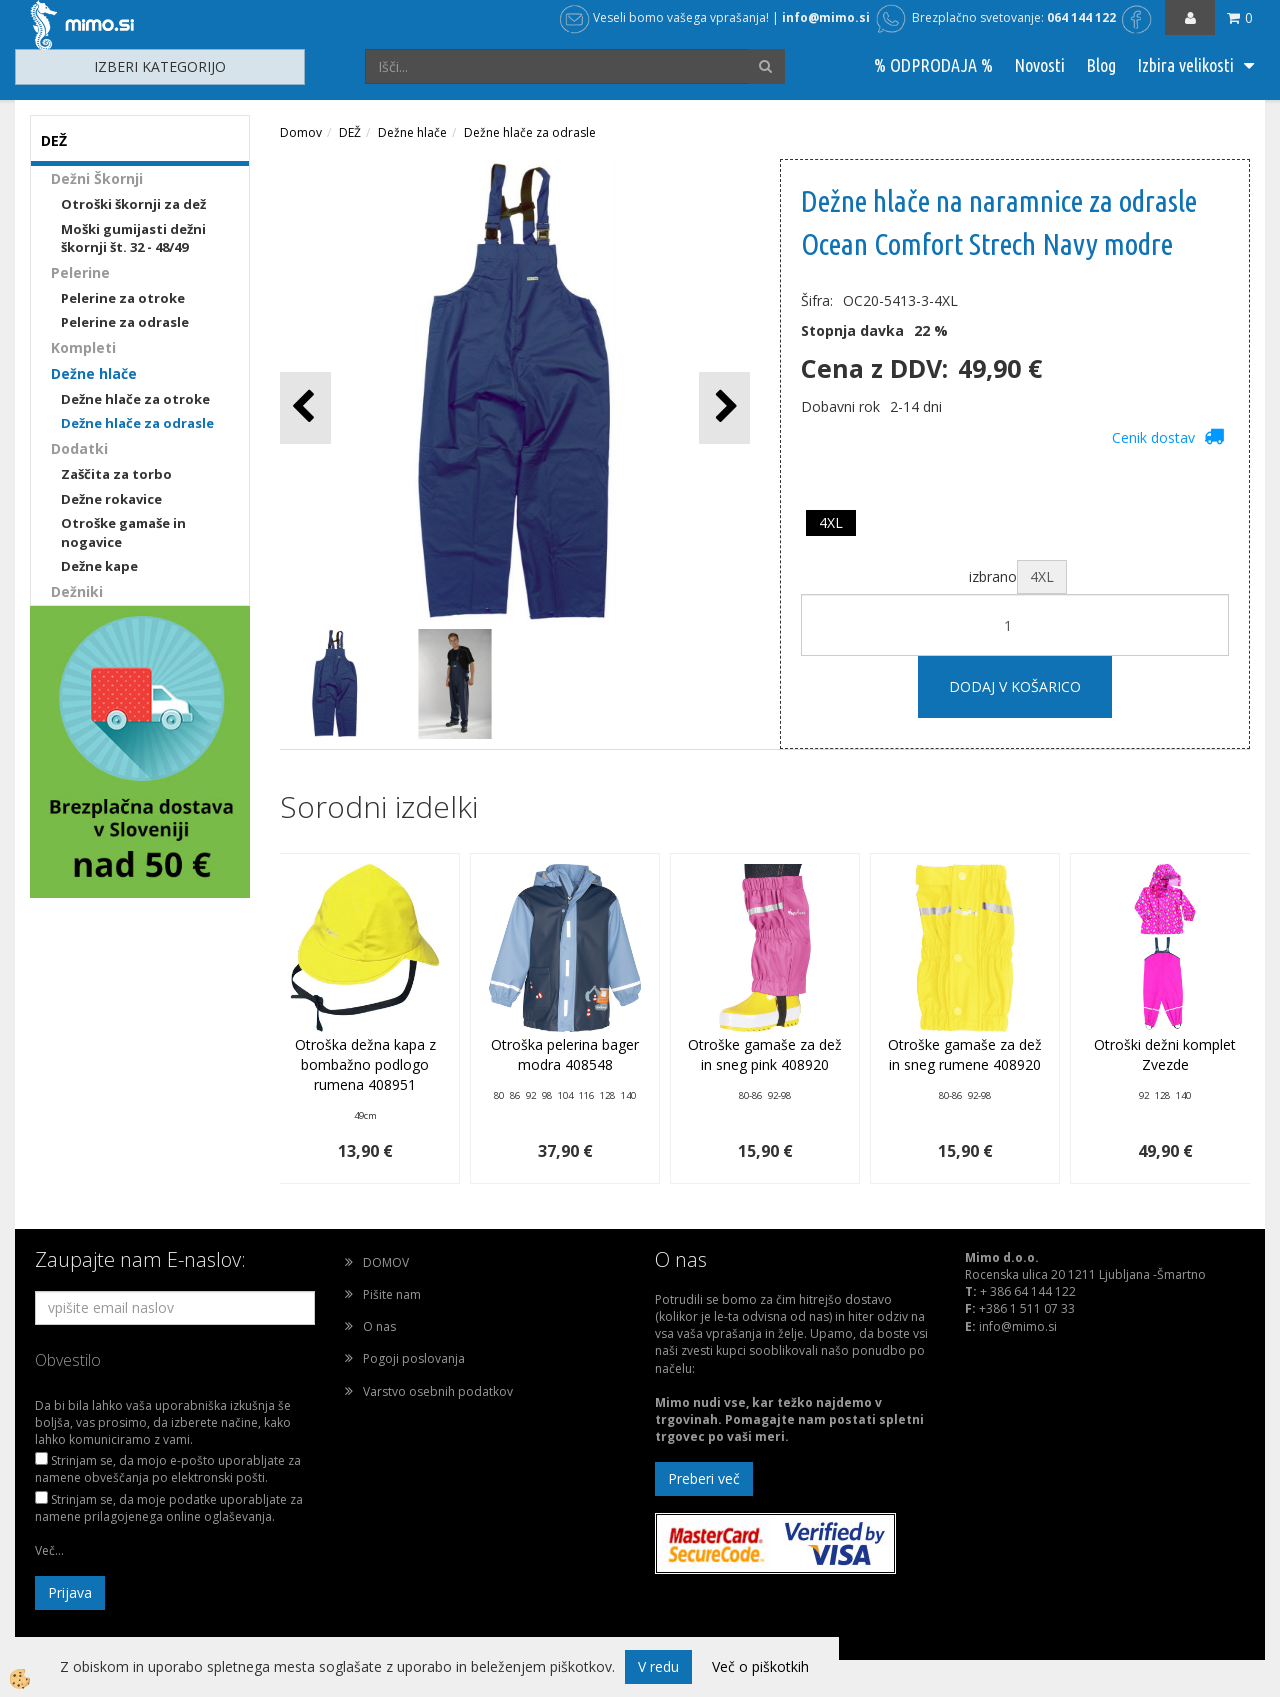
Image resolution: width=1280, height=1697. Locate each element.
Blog (1101, 65)
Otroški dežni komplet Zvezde (1165, 1054)
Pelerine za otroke (123, 298)
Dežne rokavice (111, 499)
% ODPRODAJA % (933, 65)
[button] (724, 407)
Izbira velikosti (1185, 65)
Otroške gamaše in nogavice (123, 532)
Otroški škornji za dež (133, 204)
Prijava (70, 1592)
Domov (301, 132)
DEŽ (350, 132)
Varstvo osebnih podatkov (438, 1391)
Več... (49, 1550)
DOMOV (386, 1262)
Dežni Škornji (97, 178)
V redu (658, 1666)
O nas (379, 1326)
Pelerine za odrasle (125, 322)
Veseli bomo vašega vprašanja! (664, 17)
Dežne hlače (94, 373)
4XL (831, 522)
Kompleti (83, 347)
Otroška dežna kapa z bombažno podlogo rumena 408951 (365, 1064)
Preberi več (704, 1478)
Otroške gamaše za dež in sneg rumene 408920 (965, 1054)
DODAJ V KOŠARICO (1015, 686)
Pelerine (80, 272)
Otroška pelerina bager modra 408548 (565, 1054)
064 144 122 (1081, 17)
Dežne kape (99, 566)
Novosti (1039, 65)
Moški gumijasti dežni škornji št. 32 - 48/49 (133, 238)
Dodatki (79, 448)
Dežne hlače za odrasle (137, 423)
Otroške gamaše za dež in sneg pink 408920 (765, 1054)
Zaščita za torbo (116, 474)
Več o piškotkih (760, 1666)
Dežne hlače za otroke (135, 399)
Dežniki (77, 591)
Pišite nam (392, 1294)
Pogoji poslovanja (414, 1358)
